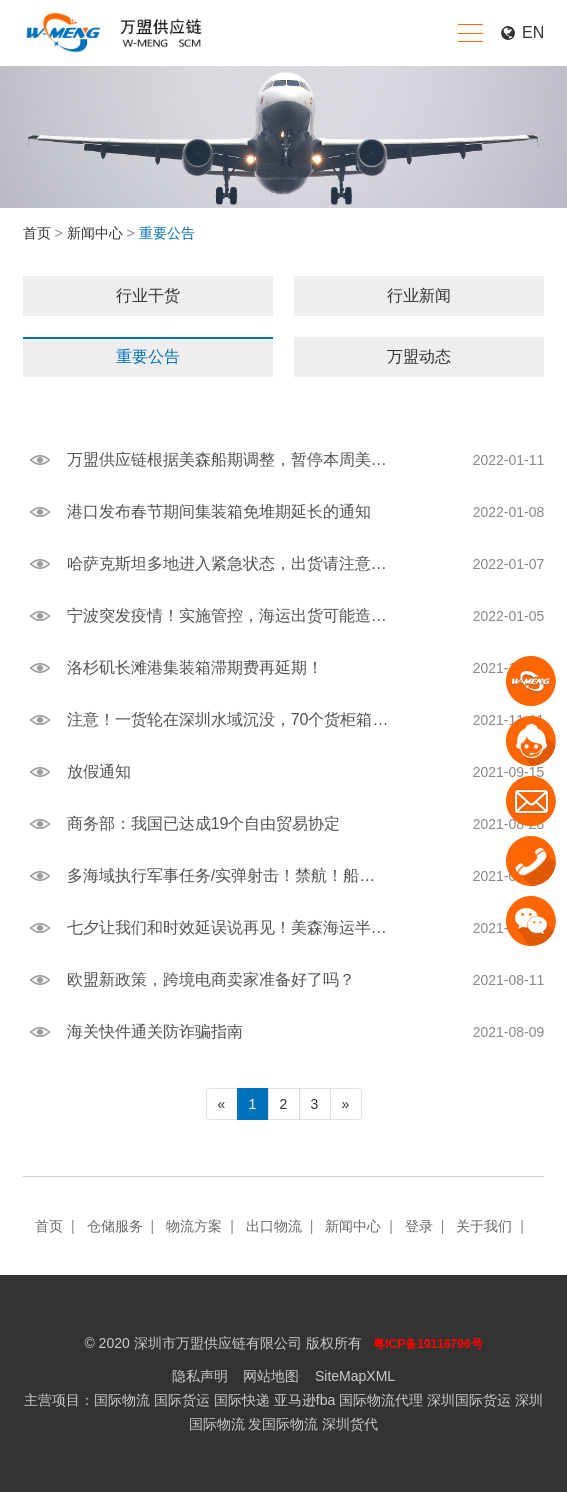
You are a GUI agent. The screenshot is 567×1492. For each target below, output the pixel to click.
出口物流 (274, 1226)
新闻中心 (95, 233)
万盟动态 (419, 356)
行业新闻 (419, 295)
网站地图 (271, 1376)
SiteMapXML (355, 1376)
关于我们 (484, 1226)
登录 (419, 1226)
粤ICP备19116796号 (427, 1344)
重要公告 (148, 356)
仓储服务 (115, 1226)
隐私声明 (200, 1376)
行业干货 (148, 295)
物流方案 (194, 1226)
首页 (37, 233)
